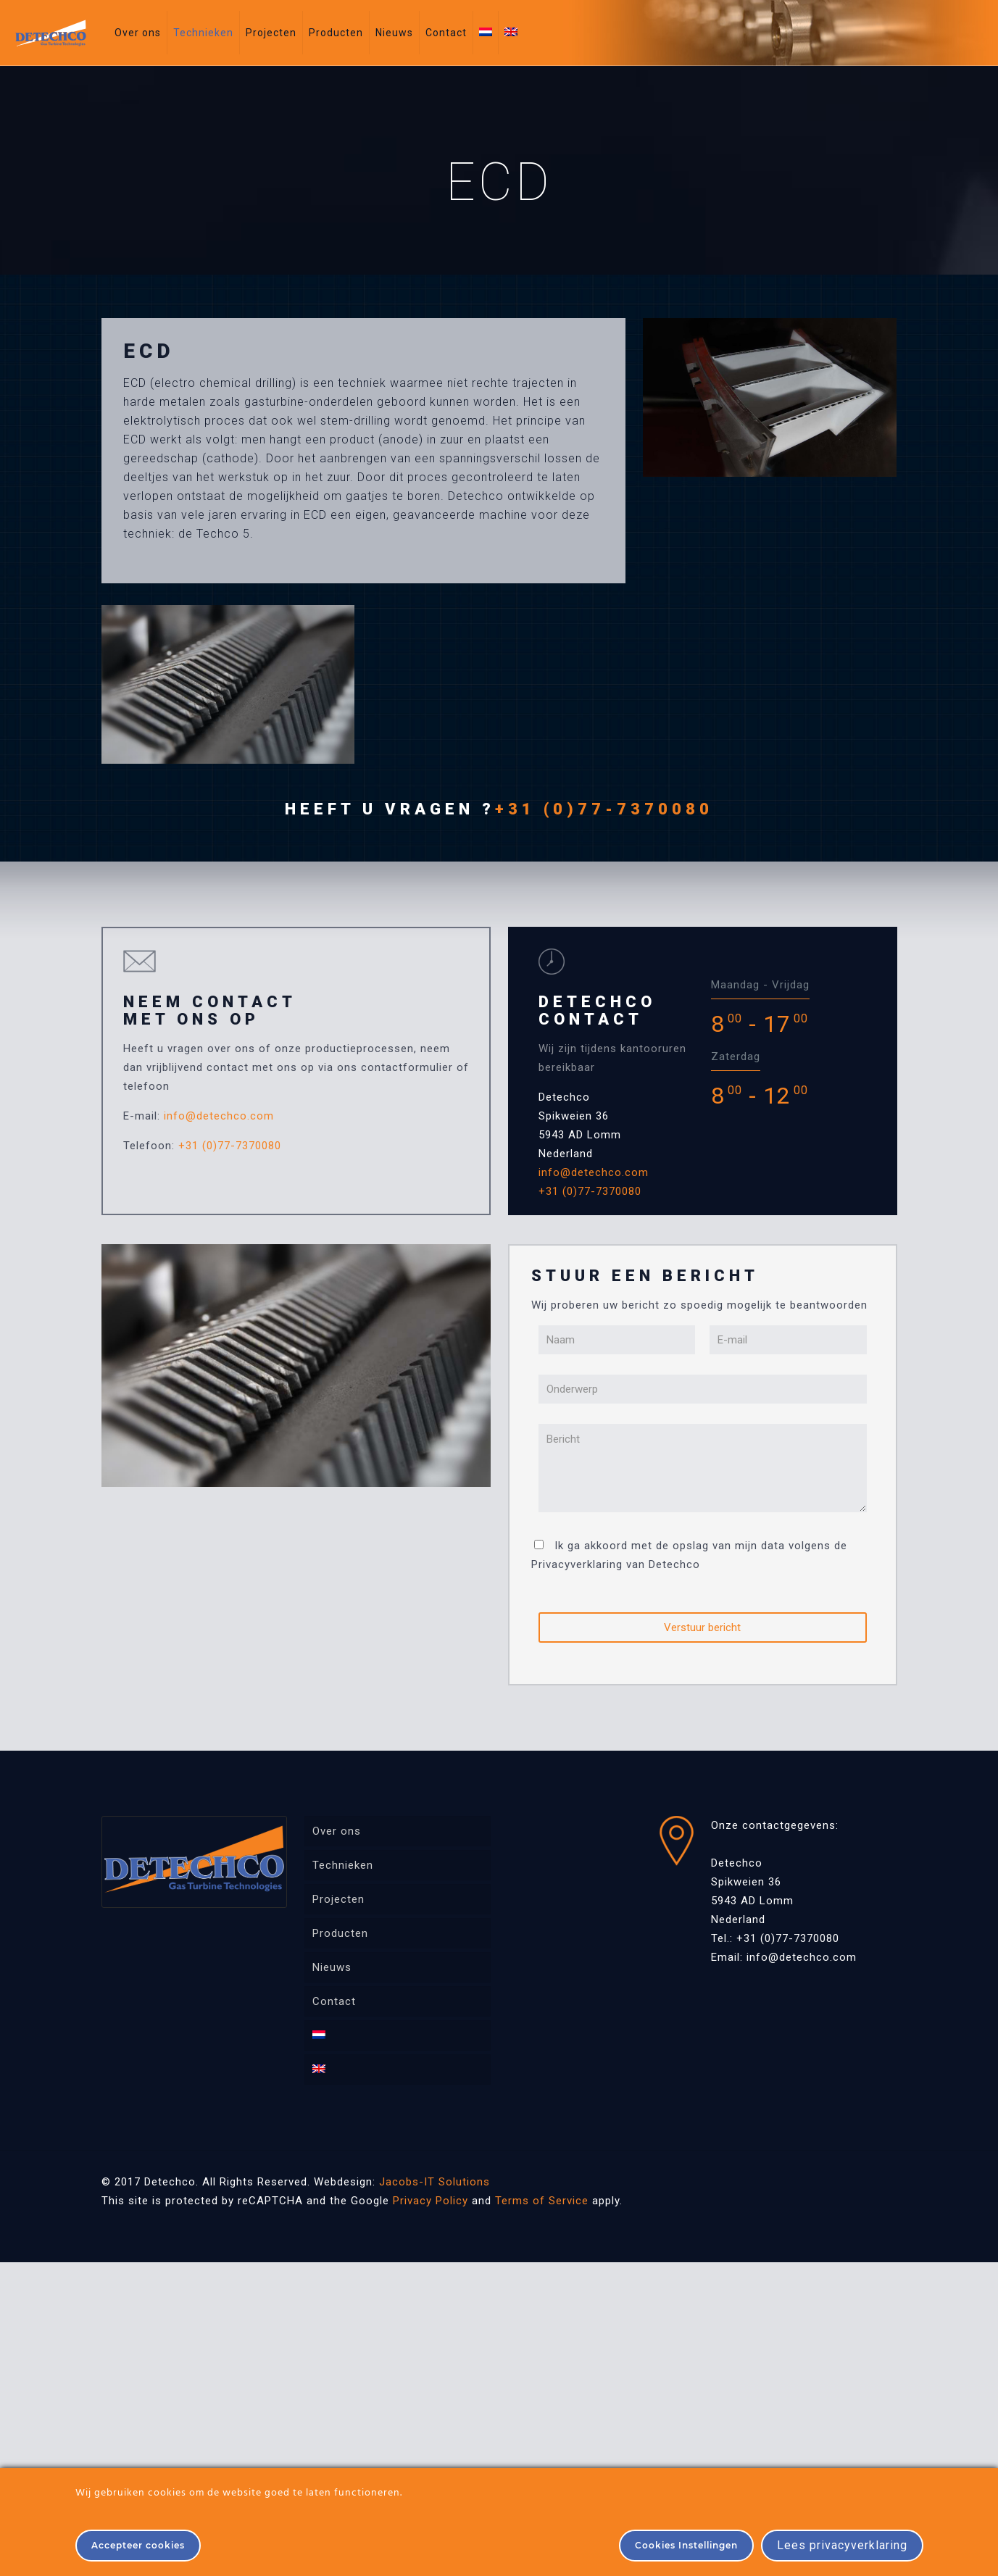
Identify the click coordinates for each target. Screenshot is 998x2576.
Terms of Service (542, 2200)
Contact (334, 2001)
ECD (149, 351)
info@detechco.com (219, 1115)
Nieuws (332, 1967)
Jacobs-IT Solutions (434, 2181)
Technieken (342, 1865)
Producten (340, 1933)
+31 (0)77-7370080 (604, 809)
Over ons (336, 1831)
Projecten (338, 1899)
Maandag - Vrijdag (760, 984)
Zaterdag (735, 1056)
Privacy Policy (430, 2200)
